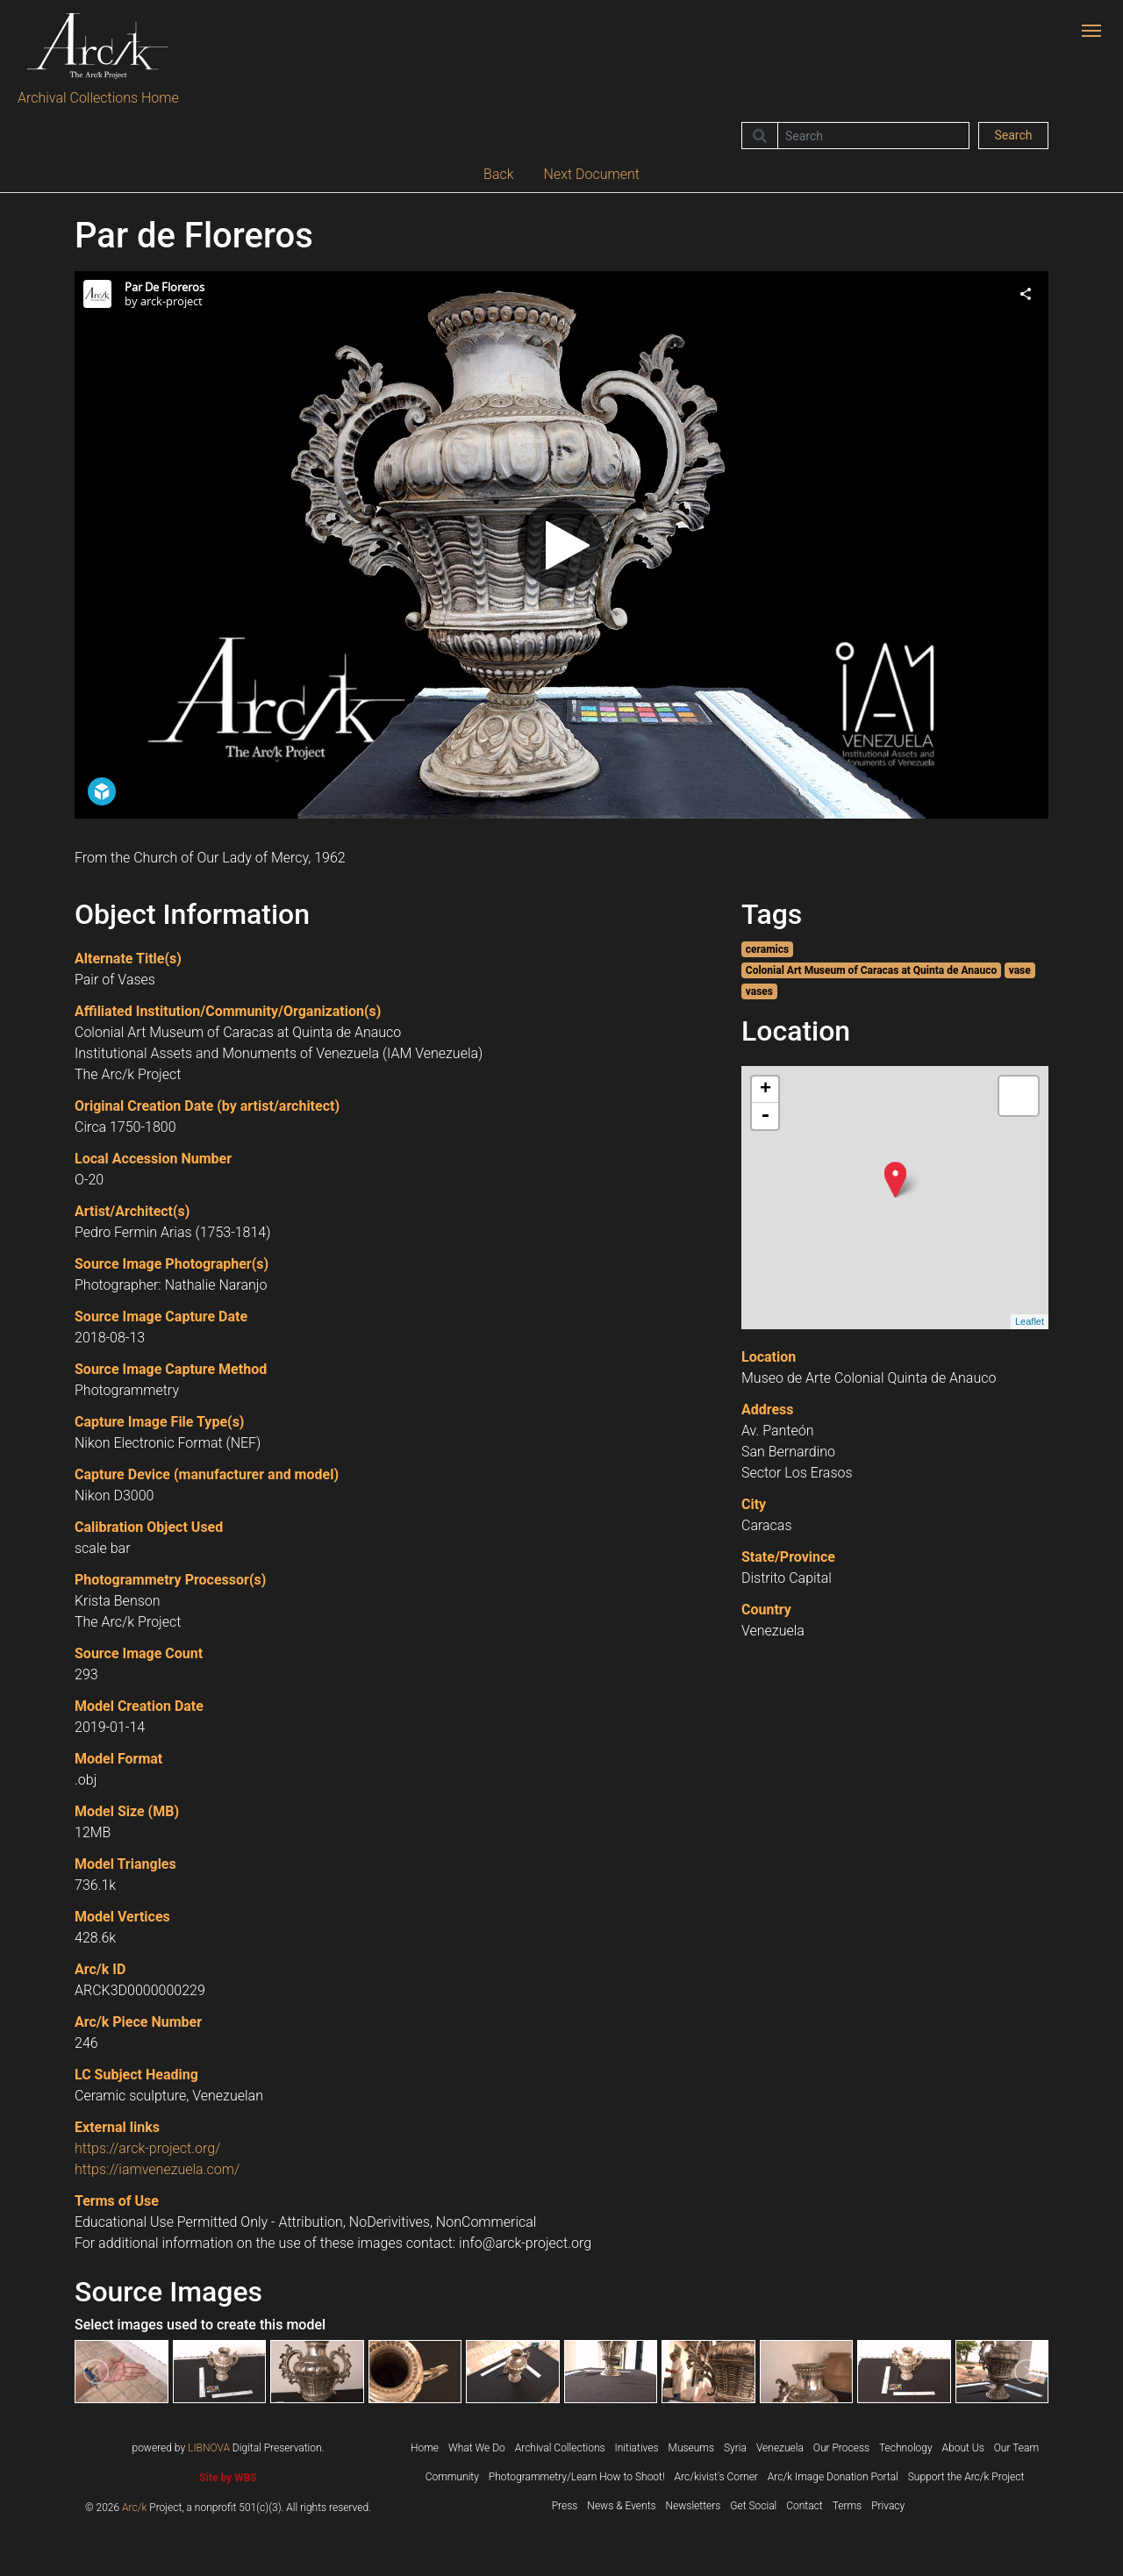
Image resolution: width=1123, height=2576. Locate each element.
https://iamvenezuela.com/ (157, 2169)
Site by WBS (227, 2478)
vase (1020, 970)
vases (759, 991)
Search (1013, 135)
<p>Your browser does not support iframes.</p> (561, 545)
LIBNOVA (209, 2448)
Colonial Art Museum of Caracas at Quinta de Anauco (871, 970)
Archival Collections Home (98, 97)
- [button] (765, 1116)
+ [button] (765, 1090)
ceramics (767, 949)
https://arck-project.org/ (147, 2148)
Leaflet (1029, 1321)
